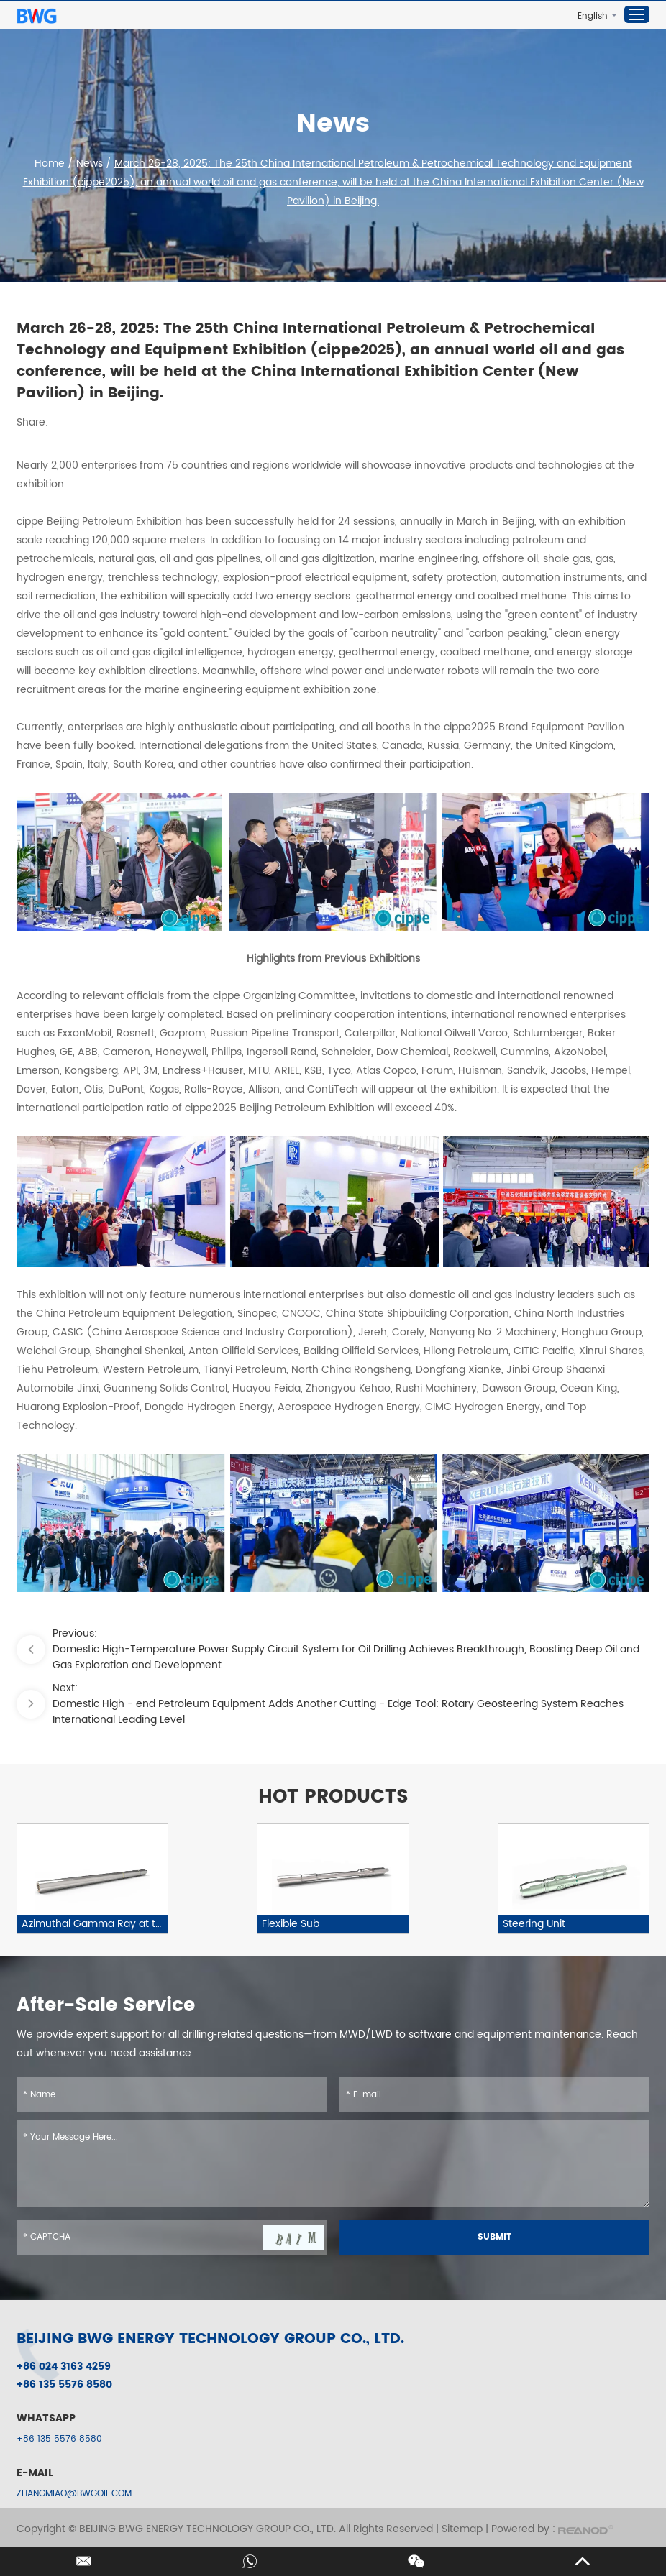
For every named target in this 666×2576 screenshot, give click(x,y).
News (89, 163)
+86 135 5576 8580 (59, 2439)
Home (51, 163)
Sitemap (462, 2529)
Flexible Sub (290, 1923)
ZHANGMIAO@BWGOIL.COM (74, 2494)
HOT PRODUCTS (333, 1797)
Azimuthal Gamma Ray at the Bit (95, 1923)
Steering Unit (534, 1923)
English (593, 16)
